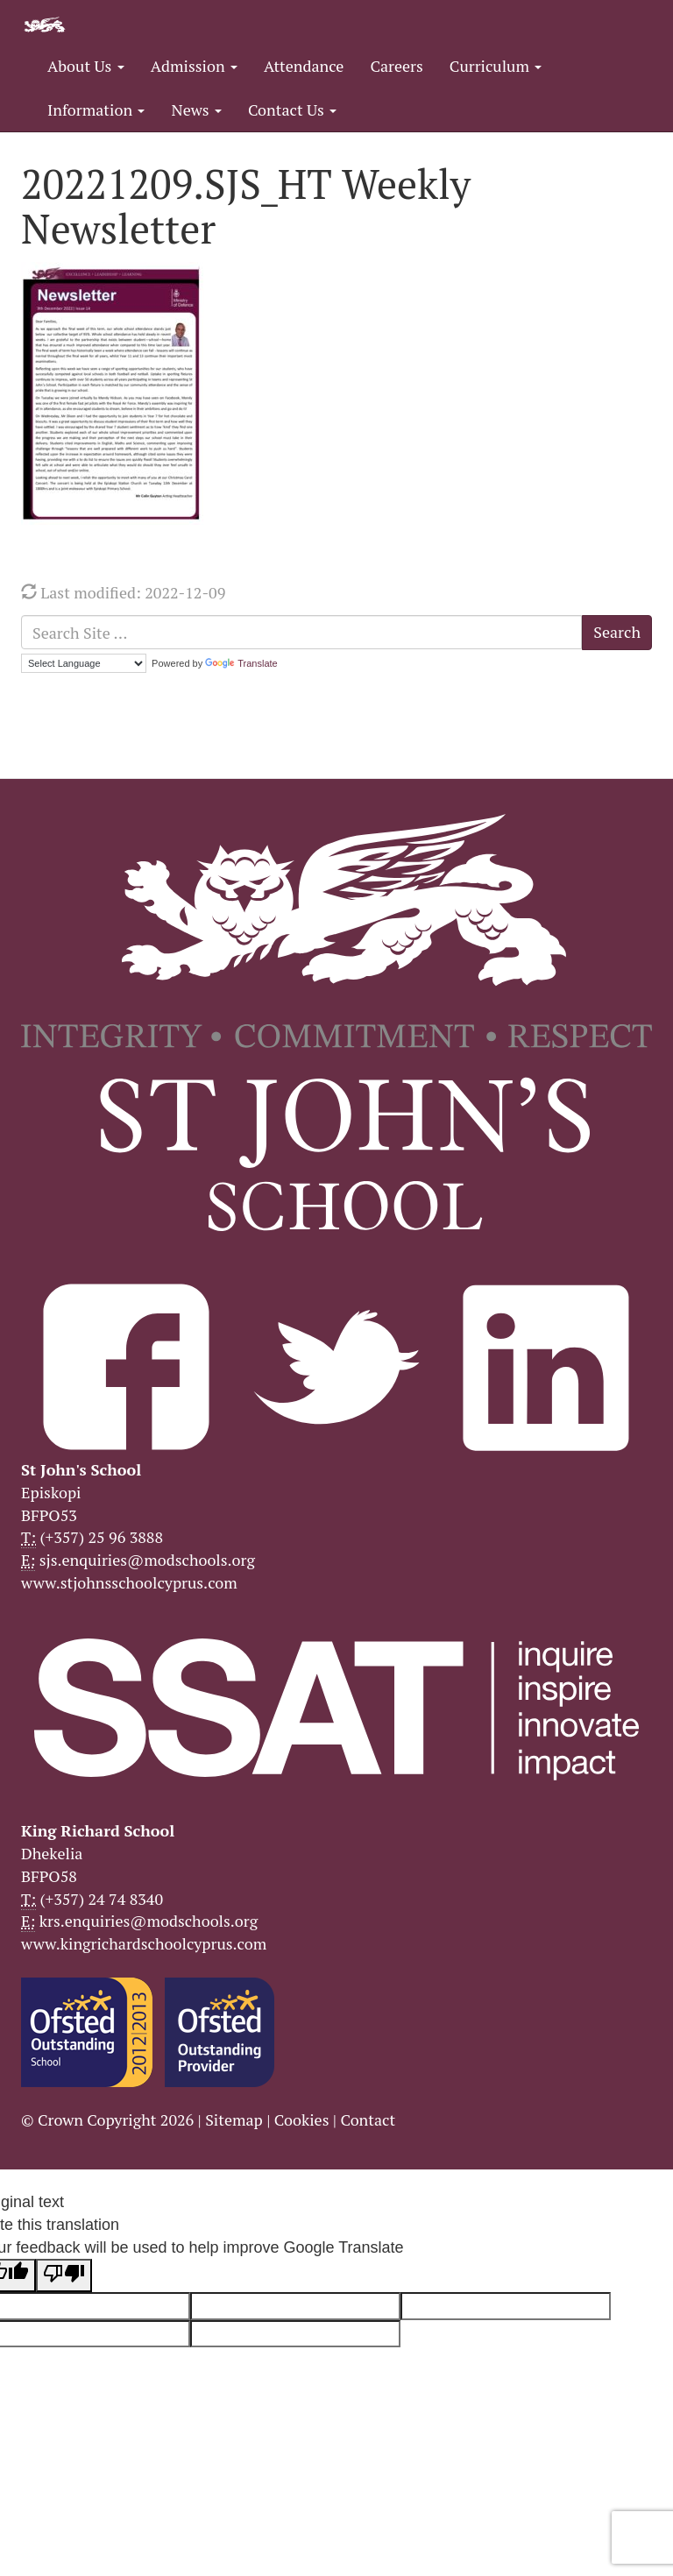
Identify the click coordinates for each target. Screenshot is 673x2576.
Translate (241, 663)
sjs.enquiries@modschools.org (147, 1559)
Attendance (304, 65)
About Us (85, 65)
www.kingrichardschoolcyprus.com (143, 1943)
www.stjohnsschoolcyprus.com (129, 1582)
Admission (194, 65)
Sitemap (234, 2119)
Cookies (301, 2119)
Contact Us (292, 109)
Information (96, 109)
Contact (367, 2119)
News (196, 109)
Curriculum (496, 65)
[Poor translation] (64, 2275)
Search (617, 631)
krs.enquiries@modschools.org (148, 1920)
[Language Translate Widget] (83, 663)
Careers (396, 65)
